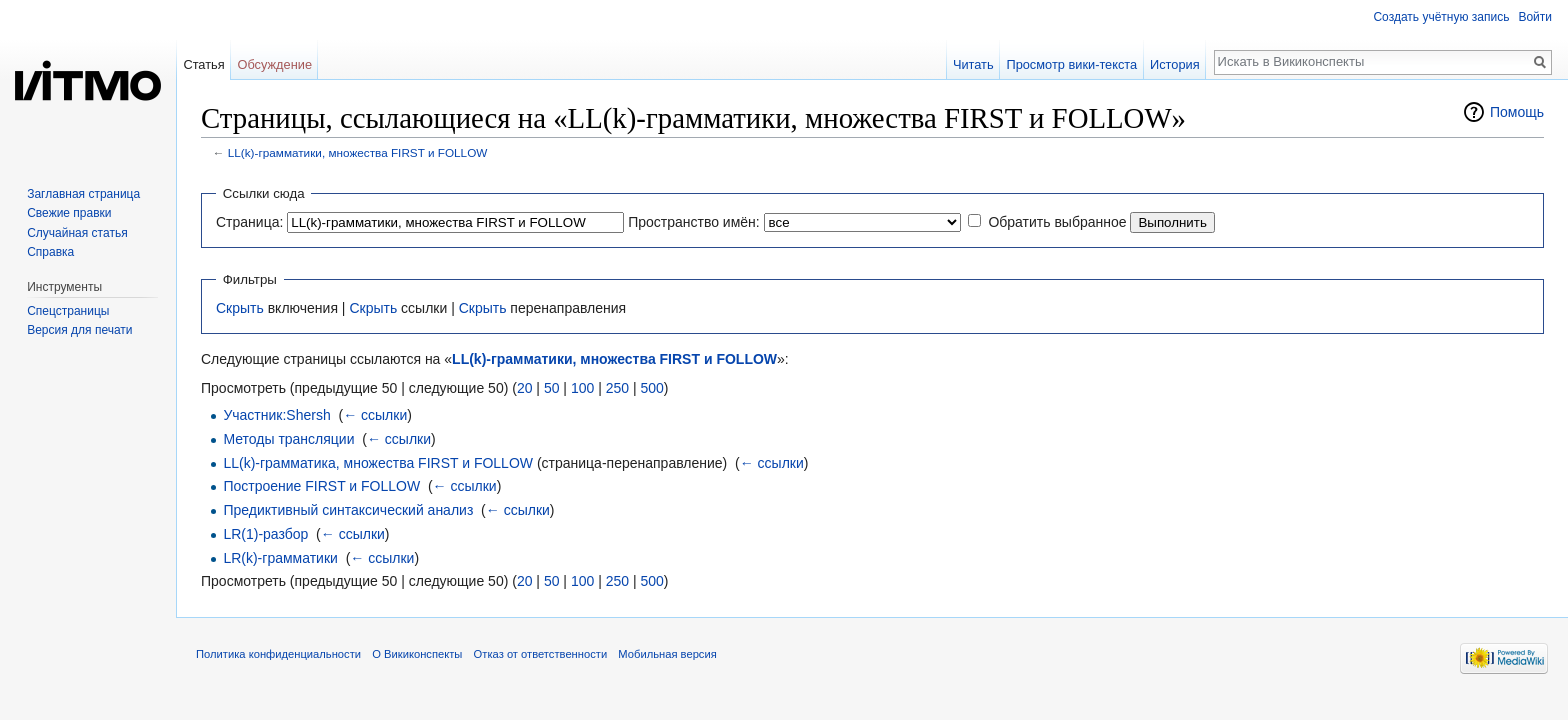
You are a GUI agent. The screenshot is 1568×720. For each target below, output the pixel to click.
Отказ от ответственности (541, 654)
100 (582, 388)
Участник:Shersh (276, 415)
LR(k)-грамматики (280, 558)
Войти (1535, 17)
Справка (50, 252)
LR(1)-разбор (265, 534)
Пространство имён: (694, 222)
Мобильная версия (667, 654)
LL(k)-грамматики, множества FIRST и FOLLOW (358, 152)
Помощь (1517, 112)
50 (552, 388)
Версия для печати (79, 330)
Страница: (249, 222)
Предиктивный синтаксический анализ (348, 510)
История (1175, 64)
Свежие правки (69, 213)
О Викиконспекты (417, 654)
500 (651, 388)
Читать (973, 64)
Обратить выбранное (1057, 222)
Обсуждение (274, 64)
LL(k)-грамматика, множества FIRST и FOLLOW (378, 463)
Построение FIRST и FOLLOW (321, 486)
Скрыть (240, 308)
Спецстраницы (68, 311)
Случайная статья (77, 233)
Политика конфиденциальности (278, 654)
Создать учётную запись (1441, 17)
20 (525, 388)
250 (617, 388)
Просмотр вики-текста (1071, 64)
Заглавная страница (83, 194)
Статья (203, 64)
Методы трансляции (288, 439)
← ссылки (375, 415)
